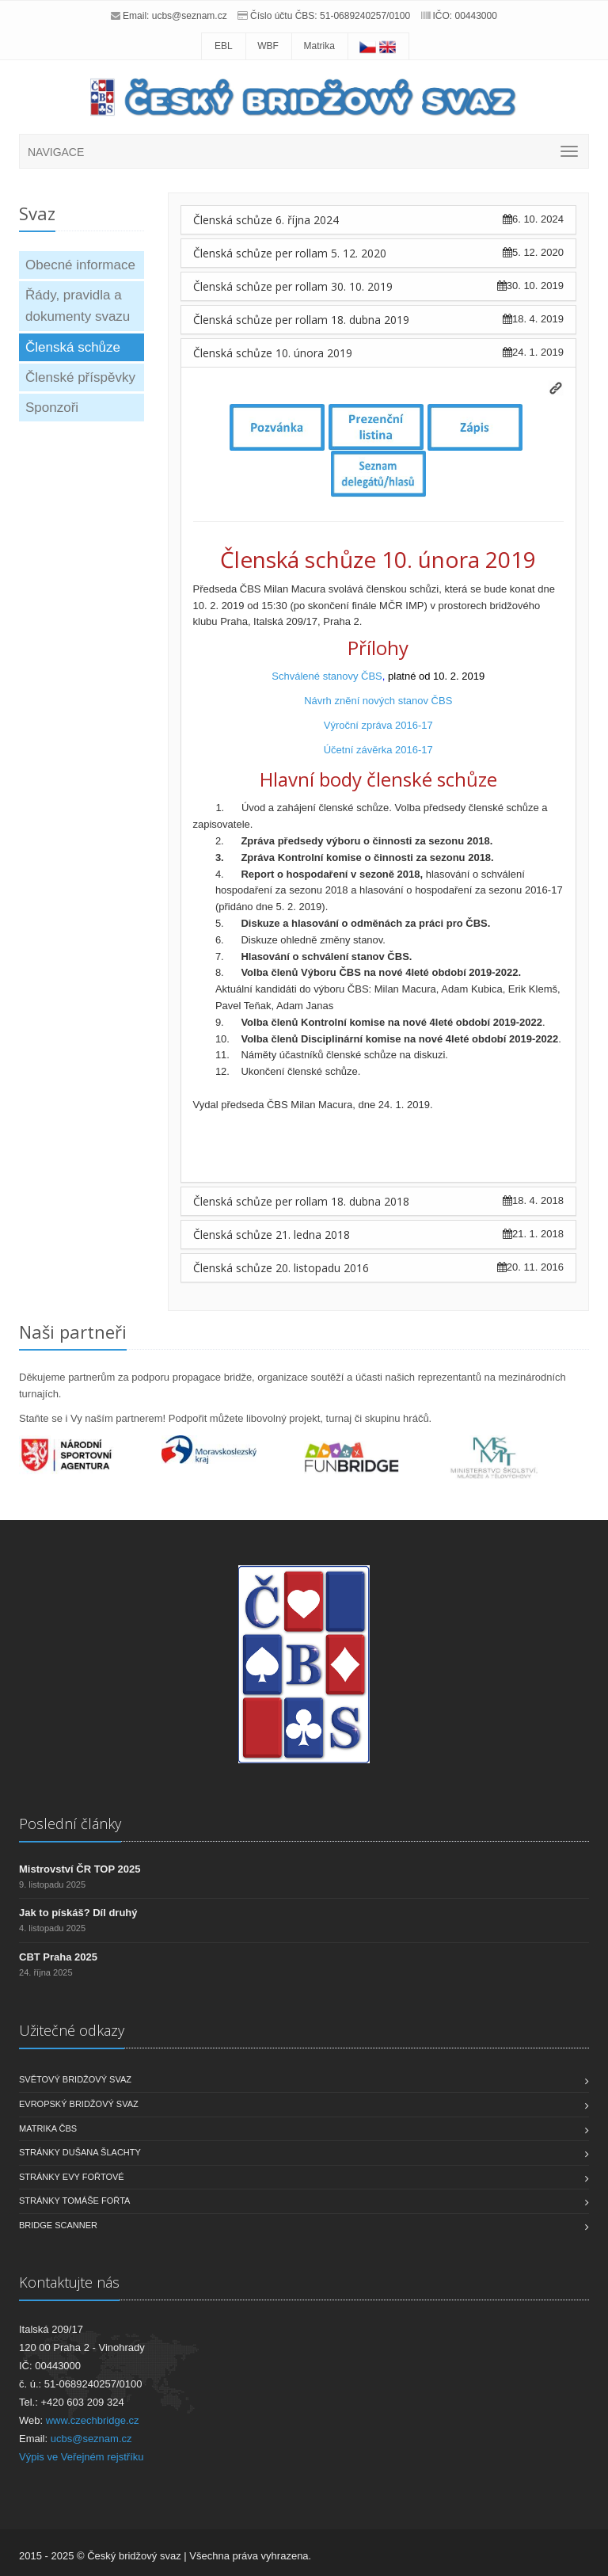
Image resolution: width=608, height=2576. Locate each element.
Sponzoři (51, 407)
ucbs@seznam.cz (189, 15)
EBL (224, 45)
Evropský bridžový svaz (79, 2104)
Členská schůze (72, 347)
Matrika (319, 45)
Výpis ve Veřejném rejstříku (81, 2457)
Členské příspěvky (80, 377)
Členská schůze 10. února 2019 (272, 352)
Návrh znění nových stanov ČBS (378, 701)
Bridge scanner (58, 2225)
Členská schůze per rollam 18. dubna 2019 (301, 319)
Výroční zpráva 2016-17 (378, 725)
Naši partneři (73, 1331)
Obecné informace (80, 264)
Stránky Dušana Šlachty (80, 2152)
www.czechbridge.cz (92, 2420)
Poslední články (70, 1823)
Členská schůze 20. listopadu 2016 (281, 1267)
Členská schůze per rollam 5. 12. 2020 (289, 253)
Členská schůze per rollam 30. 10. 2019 (293, 286)
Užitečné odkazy (71, 2030)
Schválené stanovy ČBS (327, 676)
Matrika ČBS (48, 2128)
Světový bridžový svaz (75, 2079)
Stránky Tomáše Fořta (74, 2200)
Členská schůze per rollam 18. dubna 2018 (301, 1201)
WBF (268, 45)
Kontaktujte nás (69, 2282)
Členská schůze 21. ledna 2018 (271, 1234)
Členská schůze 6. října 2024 (266, 219)
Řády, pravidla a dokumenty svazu (77, 306)
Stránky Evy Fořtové (71, 2177)
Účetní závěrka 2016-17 (378, 750)
